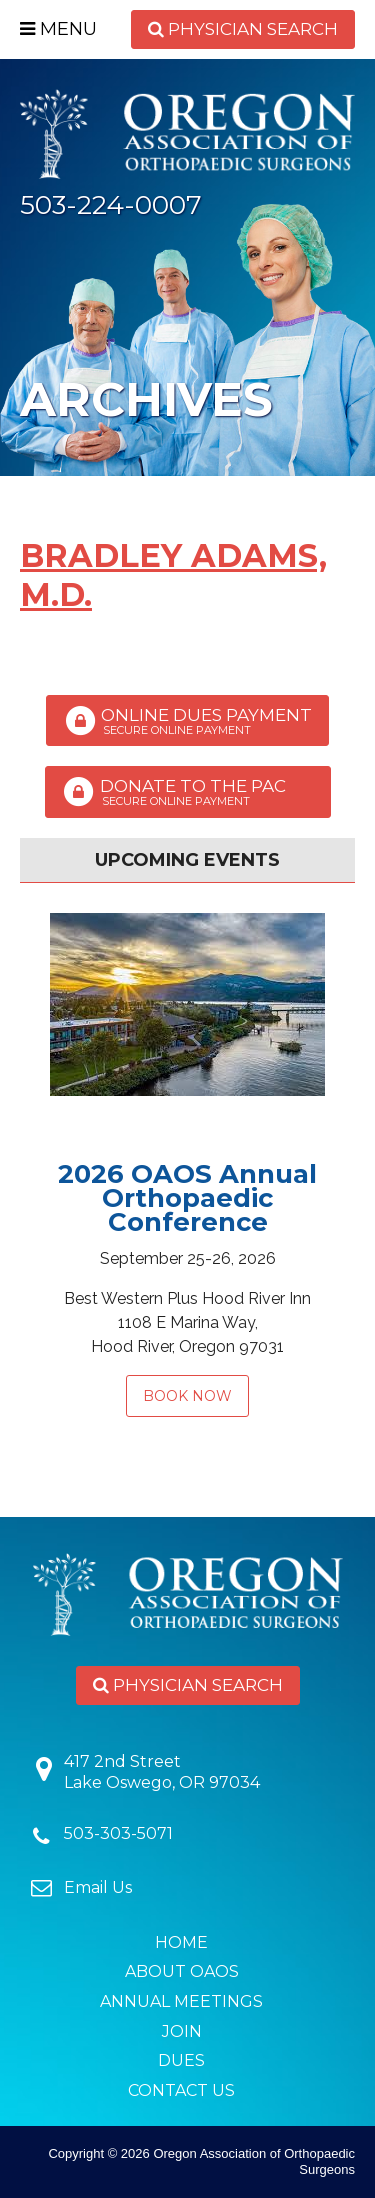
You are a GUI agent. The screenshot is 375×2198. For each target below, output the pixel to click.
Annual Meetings (181, 2001)
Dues (181, 2060)
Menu (58, 29)
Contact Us (181, 2090)
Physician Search (243, 29)
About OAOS (182, 1971)
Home (181, 1942)
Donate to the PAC (188, 792)
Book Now (187, 1396)
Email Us (98, 1887)
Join (182, 2031)
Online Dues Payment (187, 721)
